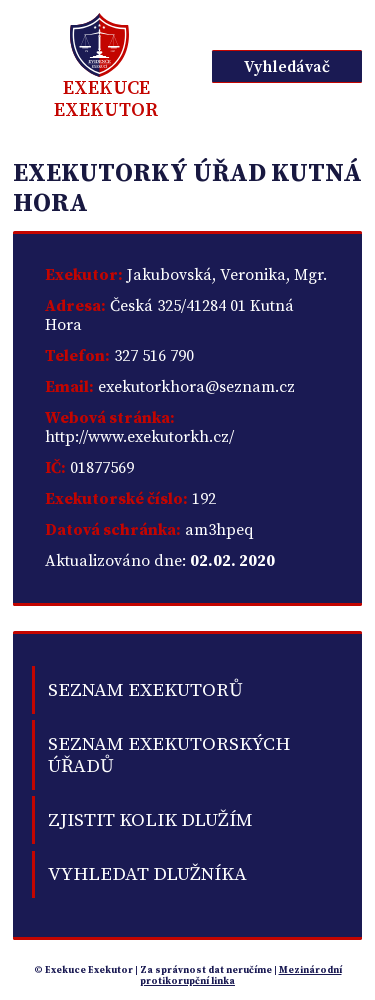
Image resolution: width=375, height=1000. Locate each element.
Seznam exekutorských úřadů (169, 755)
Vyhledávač (287, 67)
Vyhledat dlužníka (147, 874)
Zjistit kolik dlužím (150, 820)
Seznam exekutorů (145, 690)
